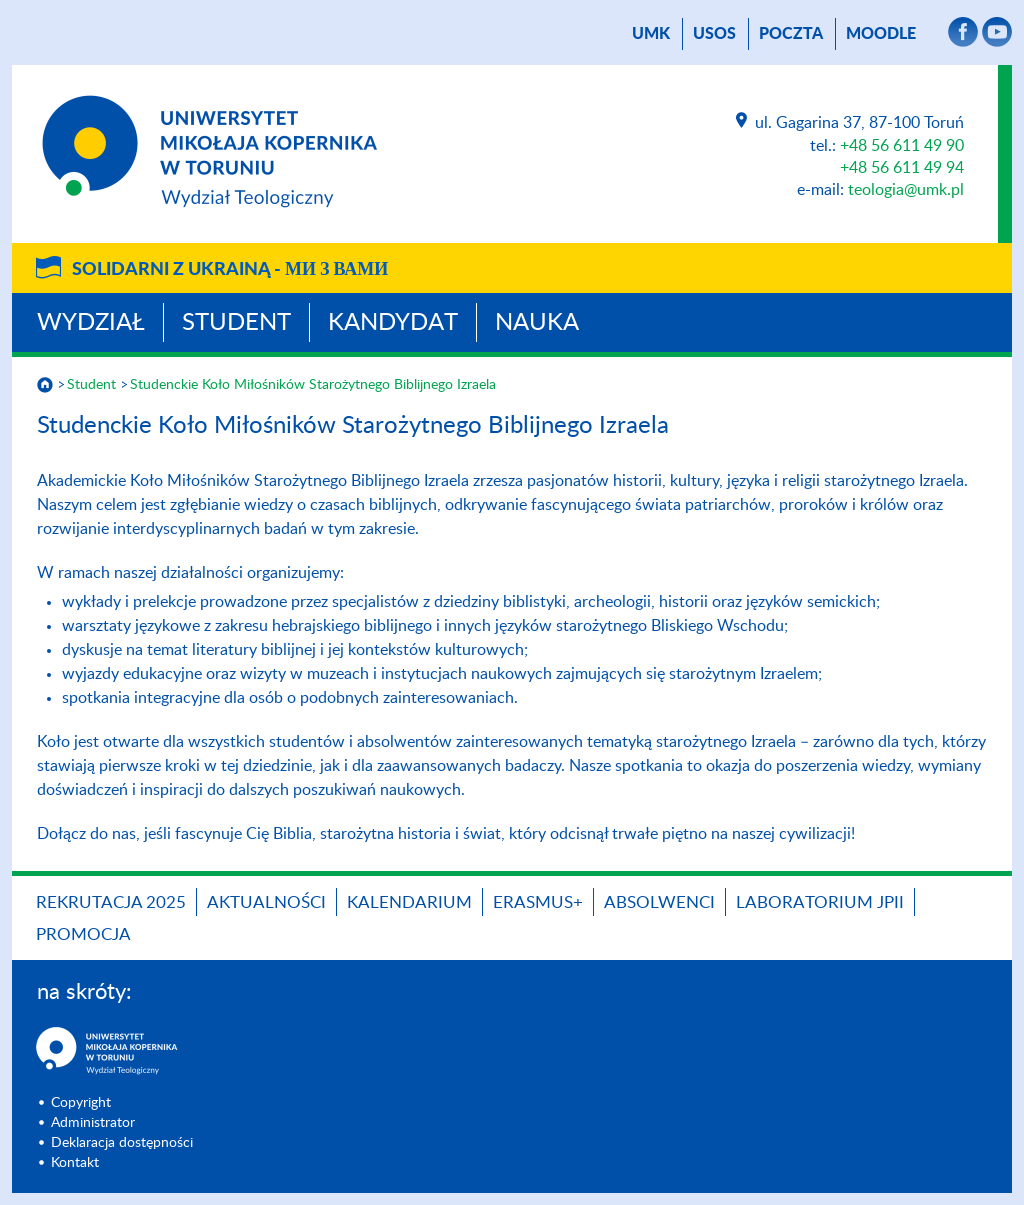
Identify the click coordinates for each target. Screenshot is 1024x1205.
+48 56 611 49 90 (902, 146)
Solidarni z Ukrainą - (230, 270)
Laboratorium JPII (820, 902)
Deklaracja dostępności (122, 1143)
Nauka (537, 323)
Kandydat (393, 323)
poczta (791, 34)
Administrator (93, 1123)
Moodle (881, 34)
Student (236, 323)
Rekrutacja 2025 (111, 902)
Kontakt (75, 1163)
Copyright (81, 1103)
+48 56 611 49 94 (902, 168)
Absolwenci (659, 902)
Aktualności (266, 902)
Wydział (91, 323)
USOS (714, 34)
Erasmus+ (538, 902)
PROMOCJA (83, 934)
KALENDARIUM (409, 902)
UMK (651, 34)
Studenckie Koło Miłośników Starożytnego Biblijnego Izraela (313, 385)
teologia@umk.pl (906, 190)
